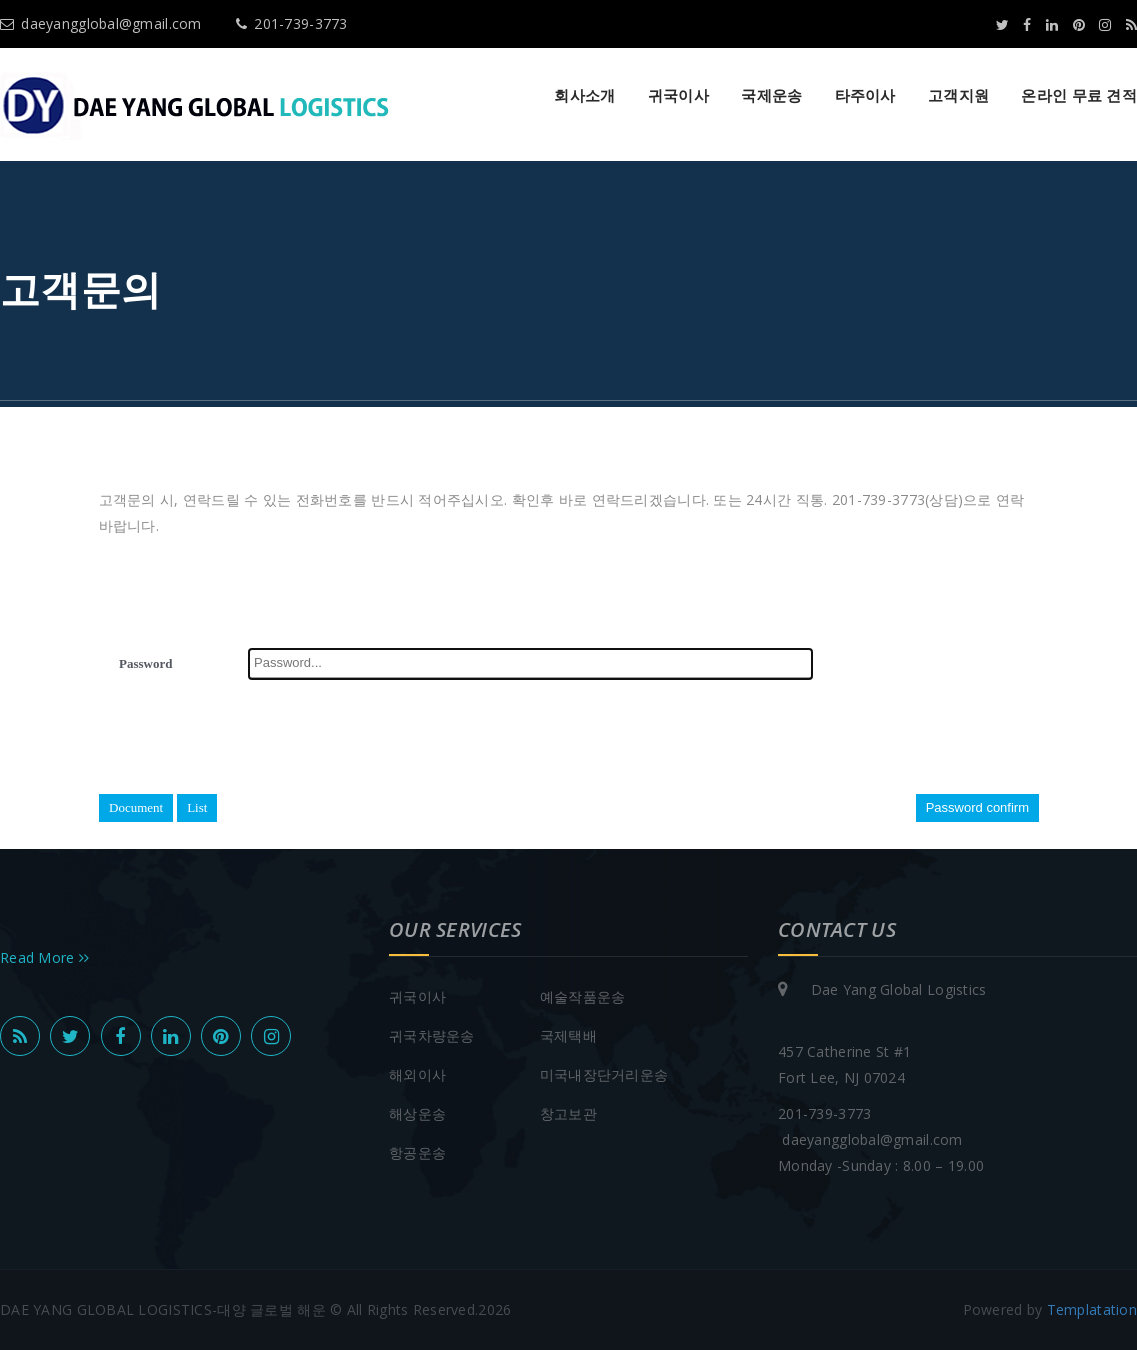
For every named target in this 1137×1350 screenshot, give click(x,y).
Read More (44, 957)
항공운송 (417, 1152)
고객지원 (958, 95)
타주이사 (865, 95)
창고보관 (568, 1113)
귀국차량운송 (432, 1035)
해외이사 (417, 1074)
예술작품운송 (583, 996)
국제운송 (771, 95)
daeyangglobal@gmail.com (101, 23)
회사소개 (584, 95)
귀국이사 (678, 95)
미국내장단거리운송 (604, 1074)
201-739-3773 (292, 23)
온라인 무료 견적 (1079, 95)
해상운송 (417, 1113)
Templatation (1092, 1309)
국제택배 (568, 1035)
